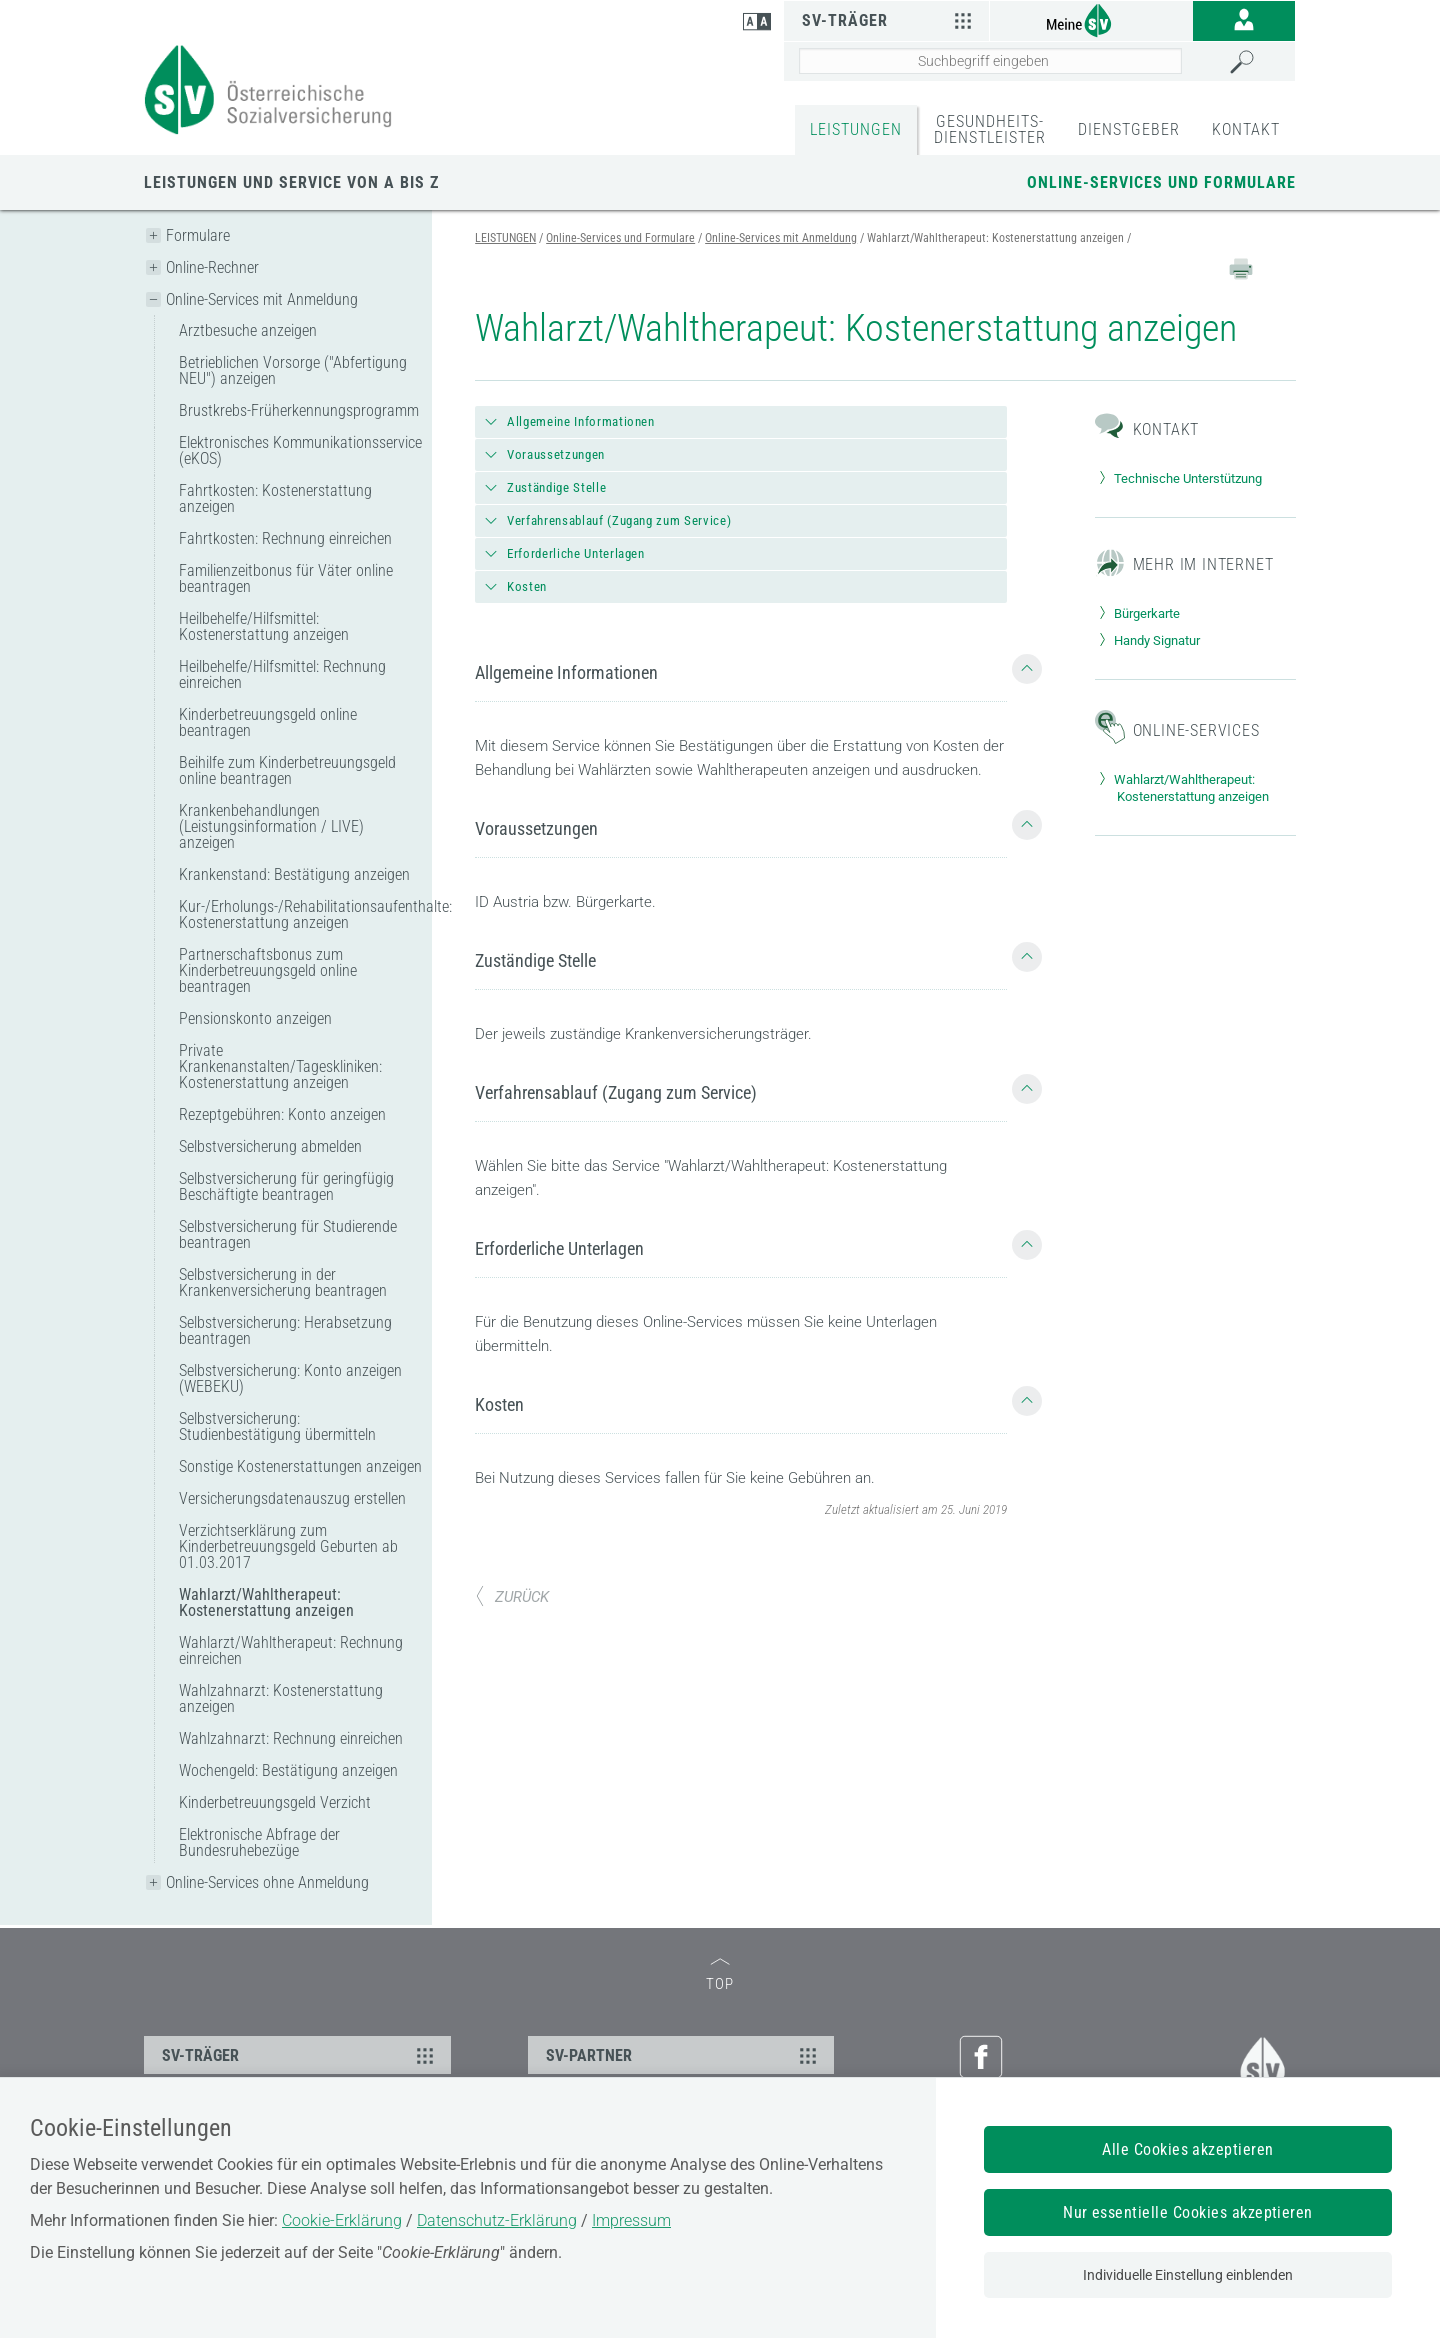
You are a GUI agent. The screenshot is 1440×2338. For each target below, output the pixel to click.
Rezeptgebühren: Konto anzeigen (282, 1114)
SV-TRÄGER (300, 2055)
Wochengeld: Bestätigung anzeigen (288, 1770)
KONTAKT (1246, 129)
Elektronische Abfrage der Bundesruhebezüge (259, 1842)
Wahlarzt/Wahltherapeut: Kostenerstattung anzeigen (266, 1602)
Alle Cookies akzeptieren (1188, 2149)
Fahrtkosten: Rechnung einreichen (285, 538)
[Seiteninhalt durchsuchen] (990, 61)
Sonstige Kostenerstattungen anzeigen (300, 1466)
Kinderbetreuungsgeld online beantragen (268, 722)
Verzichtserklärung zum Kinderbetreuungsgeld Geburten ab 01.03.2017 (288, 1546)
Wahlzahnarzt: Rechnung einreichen (291, 1738)
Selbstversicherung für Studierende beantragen (288, 1234)
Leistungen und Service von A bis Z (291, 182)
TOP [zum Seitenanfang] (720, 1975)
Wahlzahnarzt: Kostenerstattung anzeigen (281, 1698)
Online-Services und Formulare (1161, 182)
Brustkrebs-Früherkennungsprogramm (299, 410)
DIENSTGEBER (1129, 129)
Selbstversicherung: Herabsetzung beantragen (285, 1330)
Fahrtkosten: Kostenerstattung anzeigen (275, 498)
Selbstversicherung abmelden (270, 1146)
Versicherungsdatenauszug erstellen (292, 1498)
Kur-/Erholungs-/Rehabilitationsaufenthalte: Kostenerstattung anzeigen (300, 914)
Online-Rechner (212, 267)
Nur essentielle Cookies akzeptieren (1188, 2212)
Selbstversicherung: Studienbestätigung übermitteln (277, 1426)
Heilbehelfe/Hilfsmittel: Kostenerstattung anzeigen (264, 626)
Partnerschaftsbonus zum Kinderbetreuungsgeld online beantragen (268, 970)
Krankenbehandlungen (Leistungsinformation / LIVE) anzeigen (271, 826)
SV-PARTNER (684, 2055)
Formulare (198, 235)
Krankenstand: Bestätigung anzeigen (294, 874)
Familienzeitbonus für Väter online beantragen (286, 578)
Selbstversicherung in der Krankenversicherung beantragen (283, 1282)
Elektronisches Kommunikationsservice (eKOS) (300, 450)
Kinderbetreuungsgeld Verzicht (275, 1802)
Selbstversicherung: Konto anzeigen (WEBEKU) (290, 1378)
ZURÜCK (512, 1597)
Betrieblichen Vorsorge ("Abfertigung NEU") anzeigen (293, 370)
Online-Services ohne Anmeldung (267, 1882)
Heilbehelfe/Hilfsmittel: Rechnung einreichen (282, 674)
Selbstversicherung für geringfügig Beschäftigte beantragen (286, 1186)
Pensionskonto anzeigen (255, 1018)
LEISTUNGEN (856, 129)
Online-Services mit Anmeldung (262, 299)
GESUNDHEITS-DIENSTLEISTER (990, 129)
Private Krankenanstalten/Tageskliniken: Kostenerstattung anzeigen (280, 1066)
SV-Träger (889, 20)
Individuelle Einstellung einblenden (1188, 2275)
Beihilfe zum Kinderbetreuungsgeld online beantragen (287, 770)
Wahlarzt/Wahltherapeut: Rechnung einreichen (291, 1650)
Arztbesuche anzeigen (248, 330)
